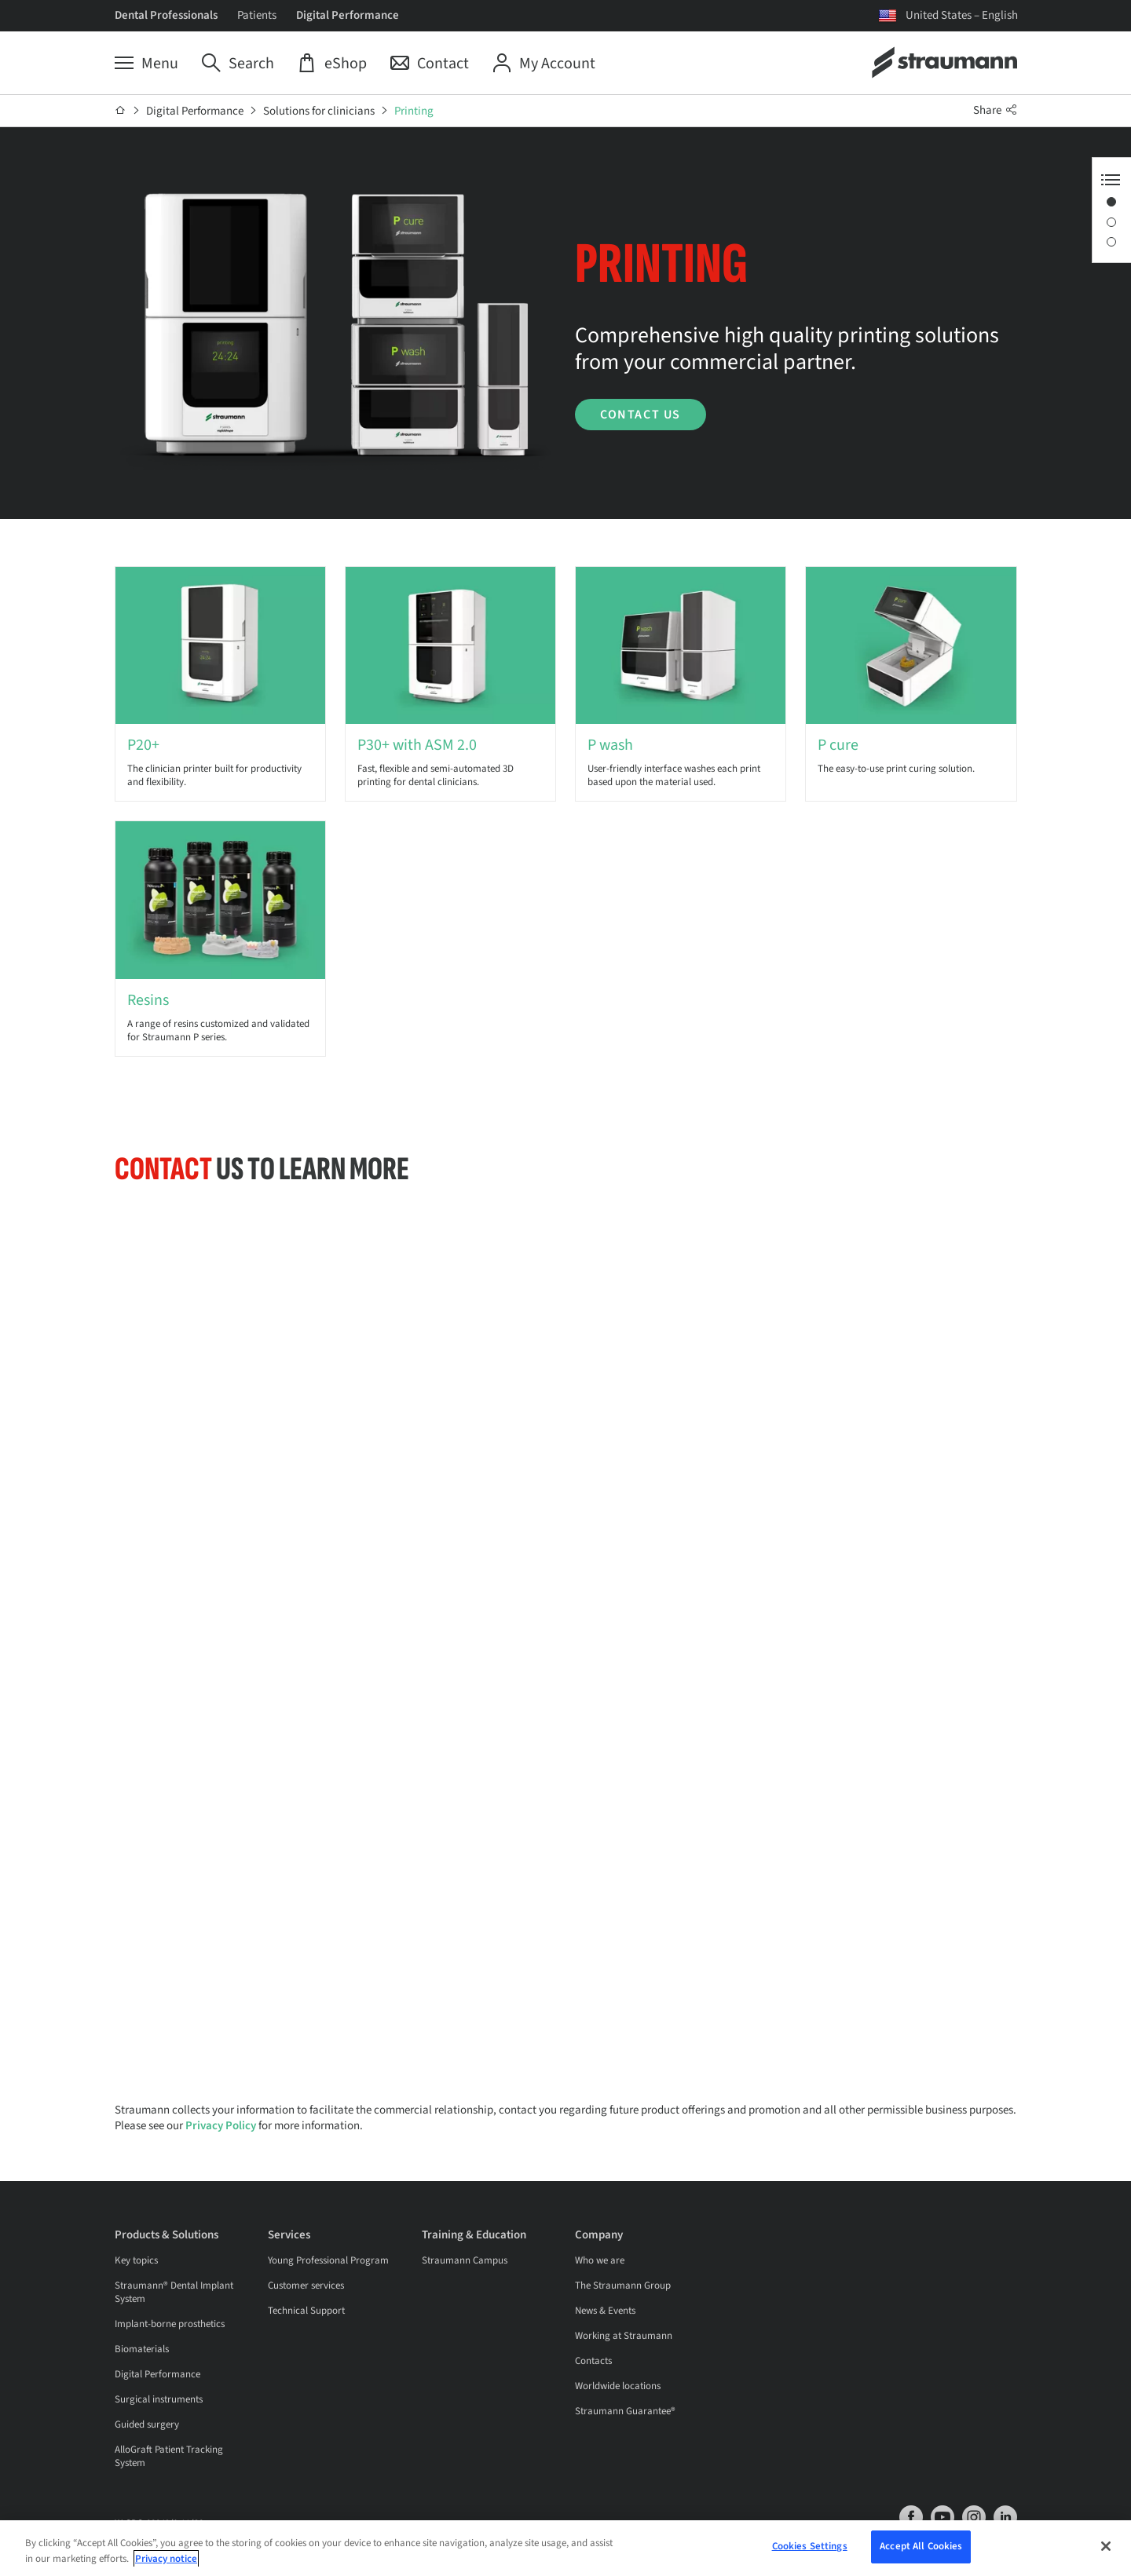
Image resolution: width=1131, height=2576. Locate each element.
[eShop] (332, 64)
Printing (414, 111)
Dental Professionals (166, 15)
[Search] (238, 64)
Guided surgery (147, 2424)
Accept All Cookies (921, 2546)
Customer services (306, 2285)
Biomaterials (142, 2349)
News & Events (605, 2311)
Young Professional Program (328, 2260)
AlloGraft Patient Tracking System (169, 2456)
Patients (256, 15)
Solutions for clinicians (319, 111)
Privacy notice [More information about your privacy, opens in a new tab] (166, 2559)
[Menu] (146, 64)
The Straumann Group (623, 2285)
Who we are (599, 2260)
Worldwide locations (618, 2386)
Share (995, 110)
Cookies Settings (809, 2546)
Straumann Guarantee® (625, 2411)
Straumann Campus (464, 2260)
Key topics (136, 2260)
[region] (565, 2548)
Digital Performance (347, 15)
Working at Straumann (623, 2336)
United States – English (962, 15)
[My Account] (543, 64)
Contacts (593, 2361)
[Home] (120, 111)
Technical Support (306, 2311)
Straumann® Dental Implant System (174, 2292)
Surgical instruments (159, 2399)
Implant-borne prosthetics (170, 2324)
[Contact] (429, 64)
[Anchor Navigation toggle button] (1110, 179)
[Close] (1106, 2546)
